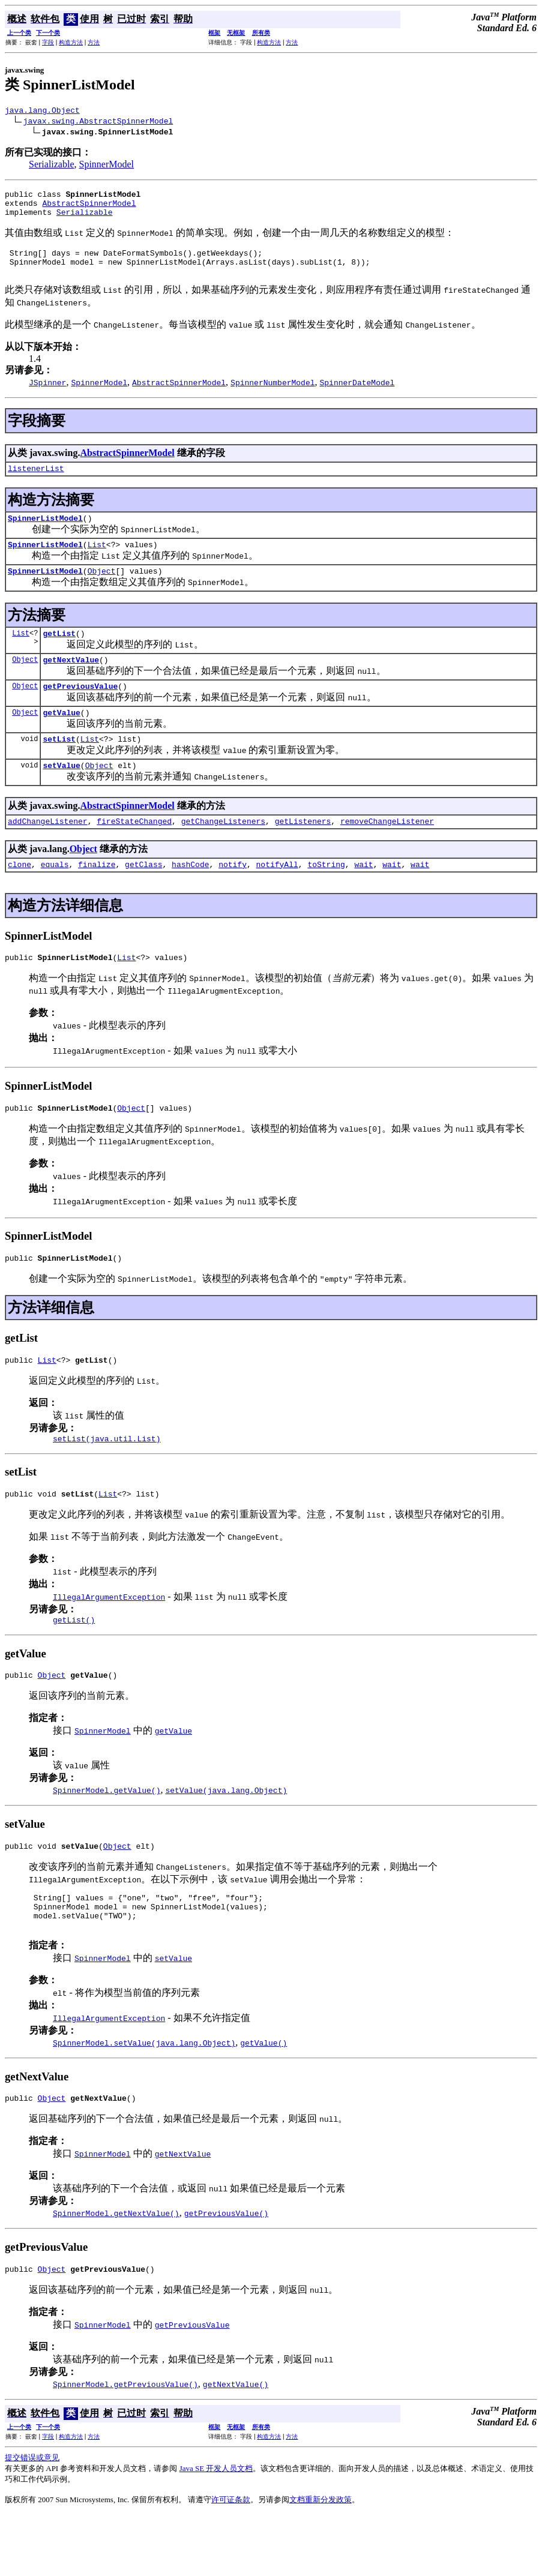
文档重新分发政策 (320, 2560)
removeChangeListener (387, 853)
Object (102, 590)
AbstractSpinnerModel (89, 208)
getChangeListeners (223, 853)
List (97, 562)
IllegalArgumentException (109, 1641)
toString (326, 898)
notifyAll (277, 898)
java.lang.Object (42, 111)
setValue (61, 795)
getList (59, 654)
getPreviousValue (80, 711)
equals (55, 898)
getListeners (303, 853)
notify (232, 898)
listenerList (36, 482)
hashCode (190, 898)
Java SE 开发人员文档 (216, 2529)
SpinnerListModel (45, 534)
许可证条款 (230, 2560)
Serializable (51, 166)
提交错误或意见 (32, 2518)
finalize (96, 898)
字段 (48, 42)
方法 (94, 42)
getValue (61, 739)
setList (59, 767)
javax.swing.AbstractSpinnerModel (98, 122)
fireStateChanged (134, 853)
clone (19, 898)
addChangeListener (48, 853)
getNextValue (71, 682)
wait (363, 898)
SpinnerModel (106, 166)
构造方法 (71, 42)
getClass (143, 898)
